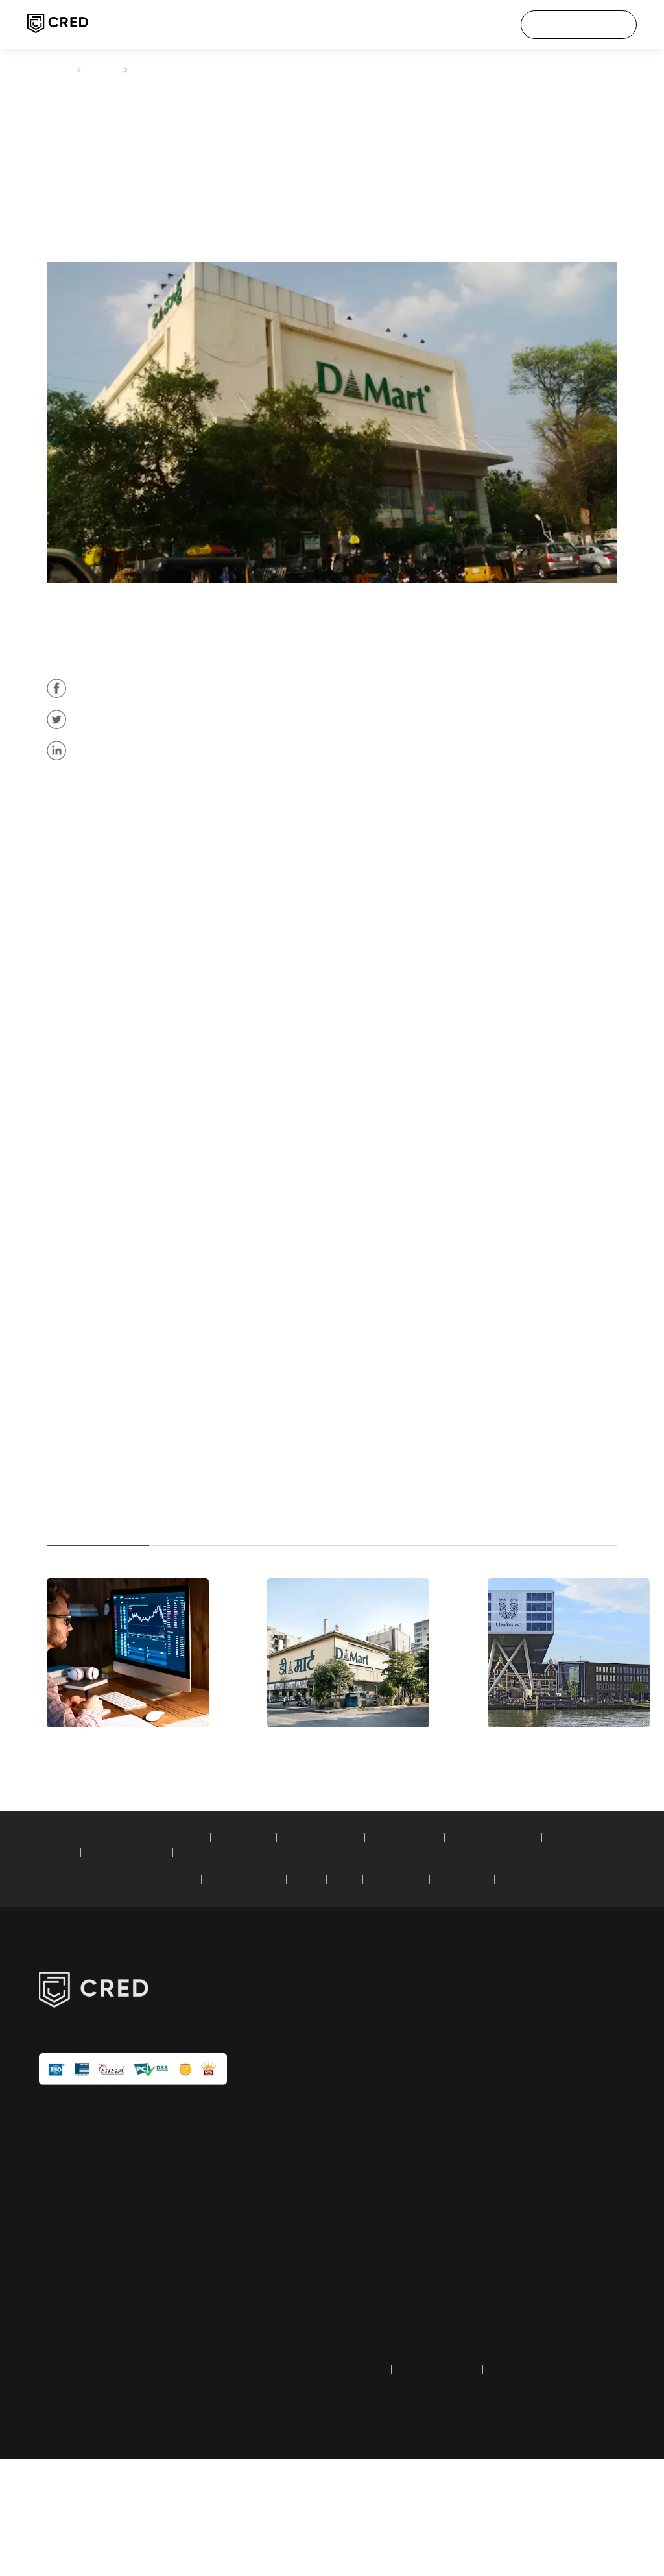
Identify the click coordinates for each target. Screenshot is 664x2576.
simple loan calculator (264, 1955)
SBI (411, 1983)
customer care (555, 2178)
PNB (508, 1983)
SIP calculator (120, 1940)
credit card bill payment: (88, 1983)
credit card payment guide (373, 2321)
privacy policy (359, 2487)
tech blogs (353, 2273)
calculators (354, 2293)
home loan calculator (350, 1940)
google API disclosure (568, 2328)
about (539, 2116)
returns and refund (545, 2487)
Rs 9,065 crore (484, 934)
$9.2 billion (422, 1259)
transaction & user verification (563, 2301)
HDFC (341, 1983)
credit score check (368, 2136)
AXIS (444, 1983)
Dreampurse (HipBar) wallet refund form (372, 2377)
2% (297, 1377)
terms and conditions (447, 2487)
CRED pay (351, 2116)
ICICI (380, 1983)
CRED (57, 69)
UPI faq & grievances (568, 2349)
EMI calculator (192, 1940)
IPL (533, 2157)
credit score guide (367, 2349)
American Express (179, 1983)
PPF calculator (264, 1940)
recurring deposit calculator (150, 1955)
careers (542, 2136)
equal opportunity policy (575, 2370)
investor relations (560, 2273)
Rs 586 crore (224, 968)
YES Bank (549, 1983)
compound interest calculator (381, 1955)
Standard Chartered (272, 1983)
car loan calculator (445, 1940)
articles (105, 69)
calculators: (62, 1940)
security (542, 2252)
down (288, 1242)
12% (121, 727)
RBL (476, 1983)
